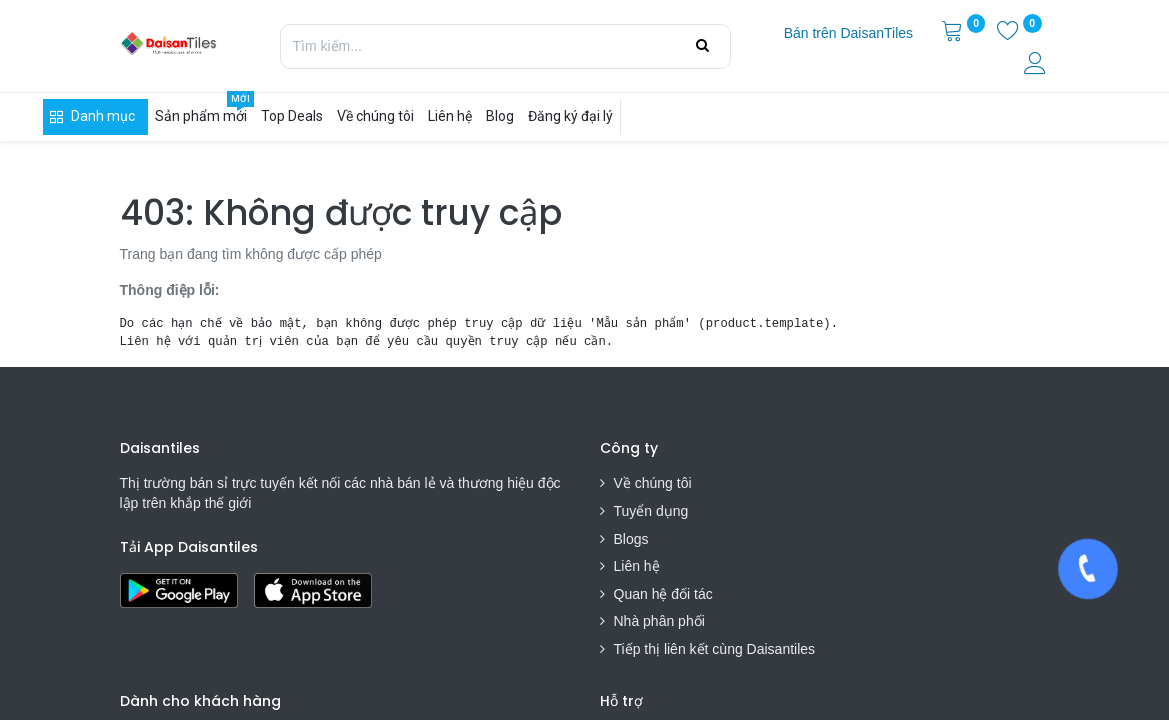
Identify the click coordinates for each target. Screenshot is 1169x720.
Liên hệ (637, 566)
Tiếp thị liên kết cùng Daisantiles (715, 649)
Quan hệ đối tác (663, 594)
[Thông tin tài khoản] (1037, 66)
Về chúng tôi (653, 483)
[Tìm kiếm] (702, 46)
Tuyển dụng (651, 511)
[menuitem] (848, 34)
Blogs (631, 539)
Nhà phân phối (659, 621)
